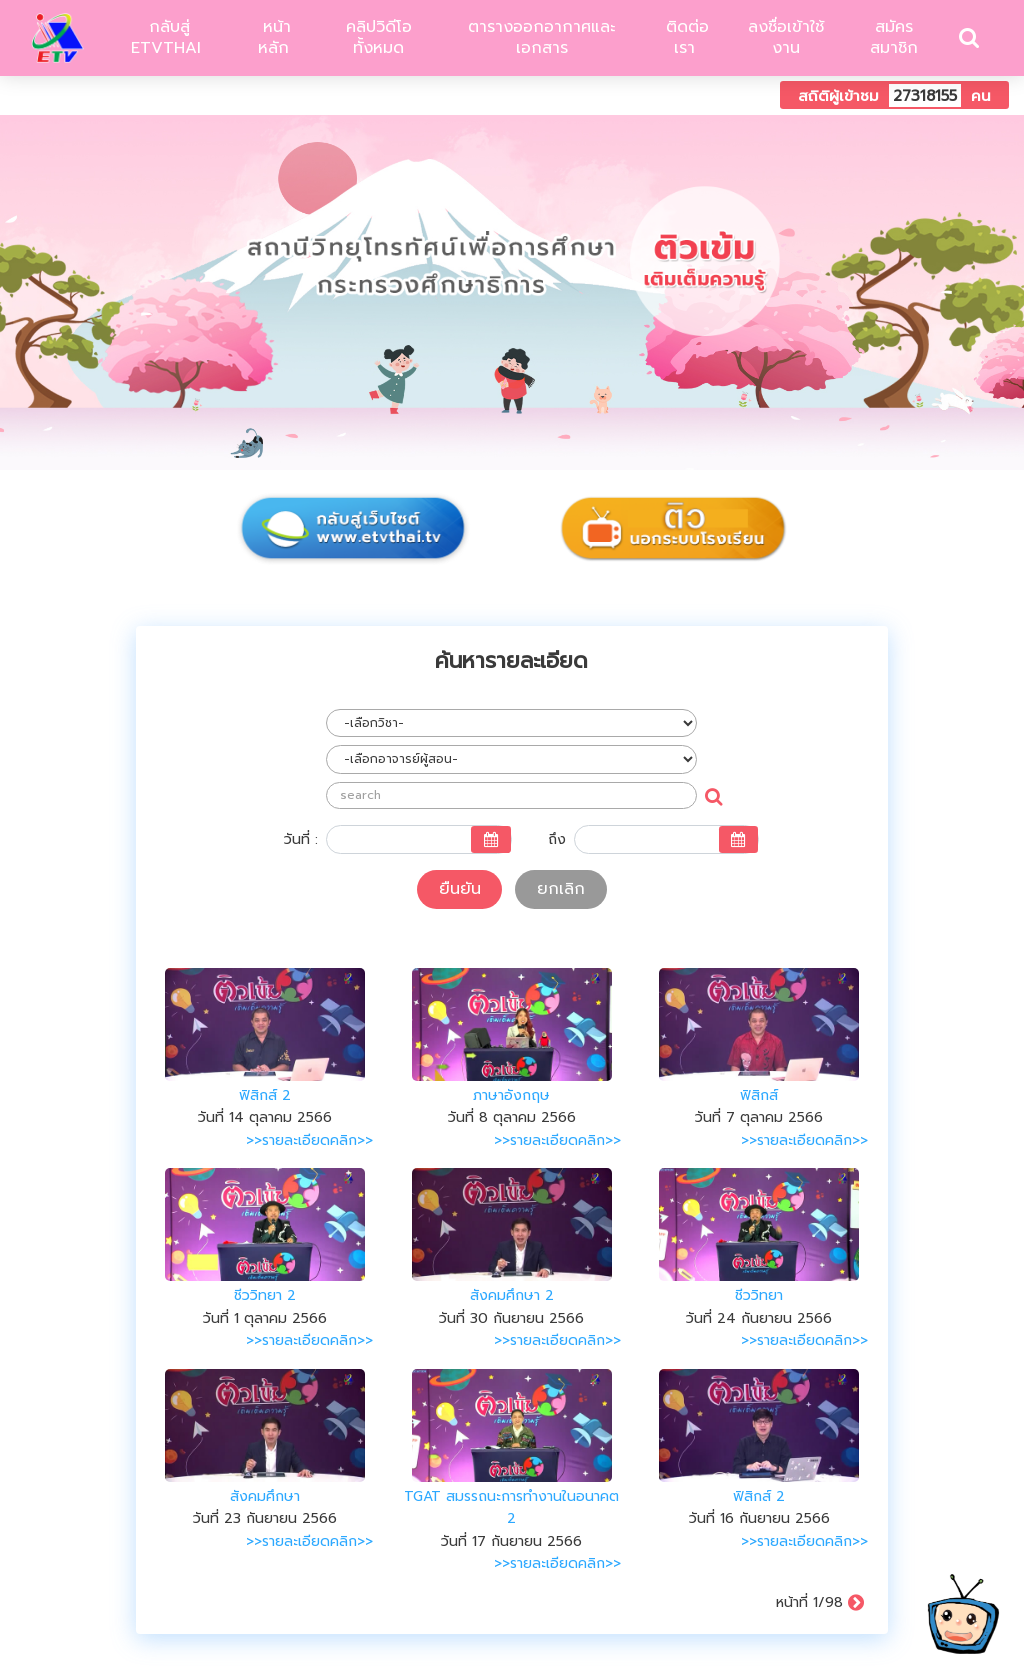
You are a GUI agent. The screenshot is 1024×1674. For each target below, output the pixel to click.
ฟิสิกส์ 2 (265, 1095)
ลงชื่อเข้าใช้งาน (786, 37)
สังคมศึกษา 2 (512, 1295)
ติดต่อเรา (684, 37)
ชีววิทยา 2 (265, 1295)
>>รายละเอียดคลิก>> (309, 1140)
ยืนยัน (460, 889)
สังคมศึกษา (265, 1496)
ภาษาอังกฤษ (511, 1095)
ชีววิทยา (759, 1295)
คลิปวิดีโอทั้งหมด (379, 37)
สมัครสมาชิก (894, 37)
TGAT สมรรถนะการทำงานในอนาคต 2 (511, 1507)
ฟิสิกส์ (759, 1095)
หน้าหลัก (274, 37)
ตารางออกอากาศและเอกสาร (541, 37)
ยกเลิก (561, 889)
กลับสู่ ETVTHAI (166, 37)
